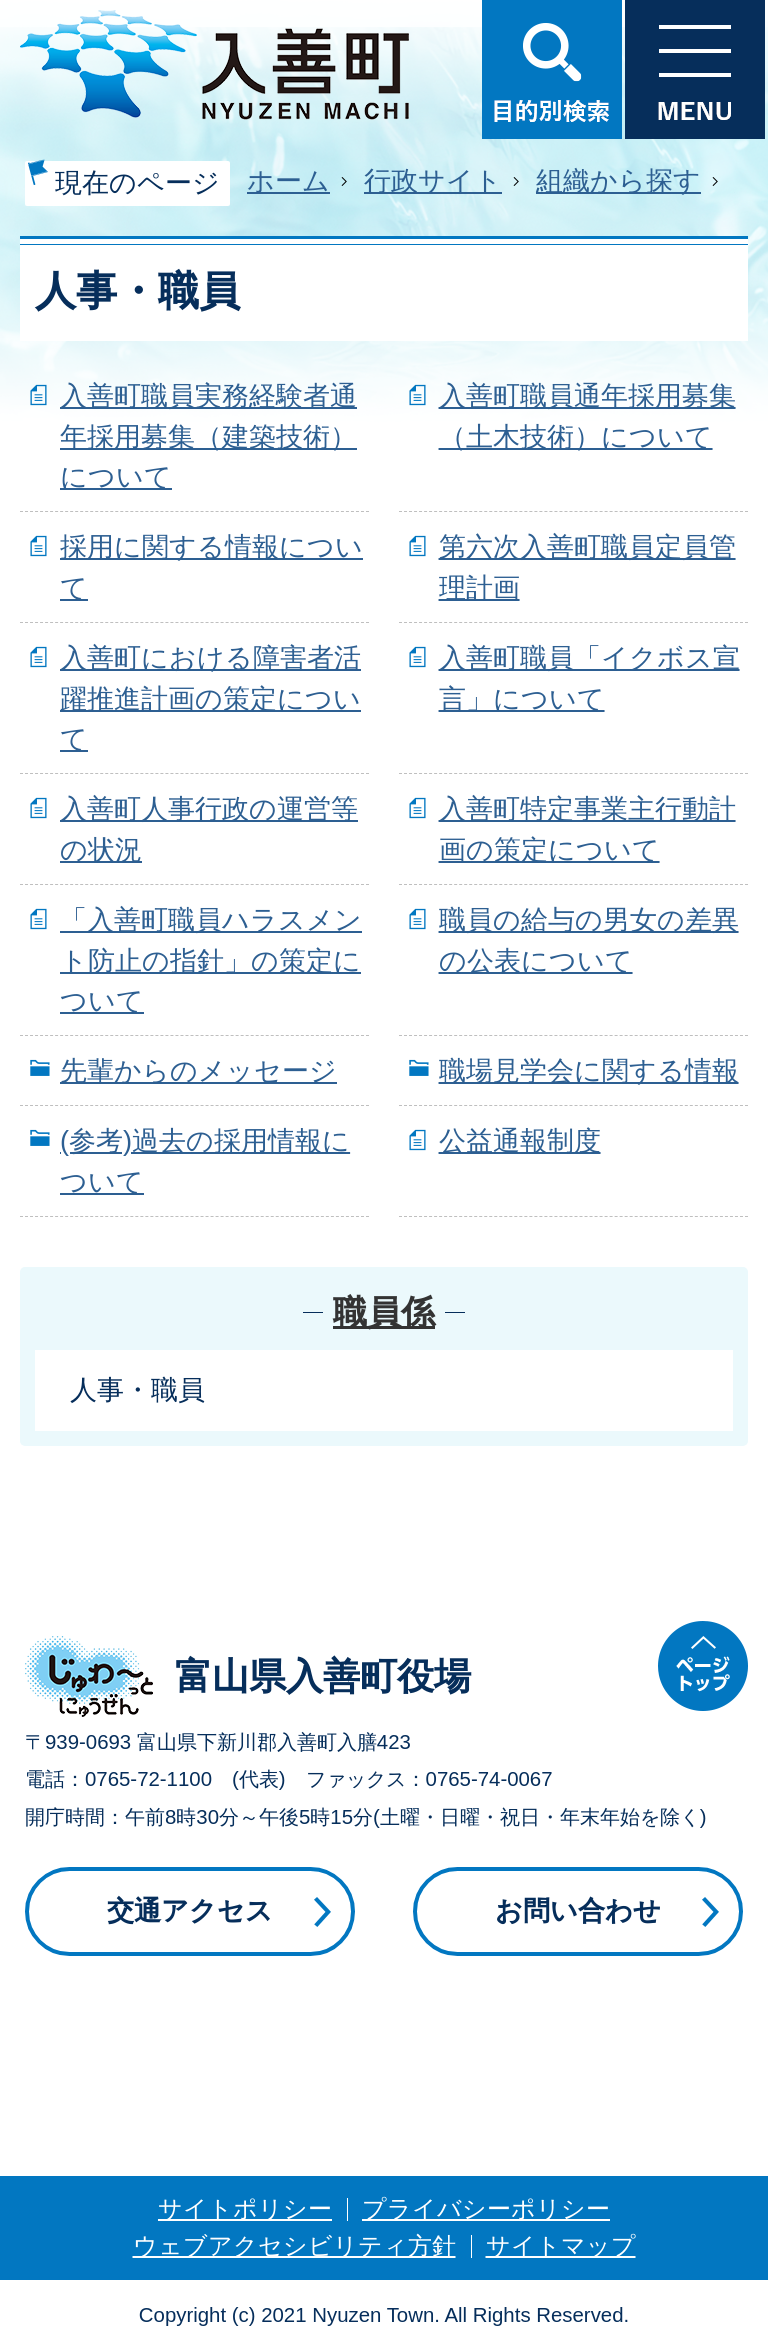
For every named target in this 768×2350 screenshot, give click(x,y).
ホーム (288, 180)
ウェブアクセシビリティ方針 (294, 2245)
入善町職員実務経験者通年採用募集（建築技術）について (208, 436)
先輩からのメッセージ (198, 1070)
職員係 (384, 1312)
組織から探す (618, 180)
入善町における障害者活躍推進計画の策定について (210, 698)
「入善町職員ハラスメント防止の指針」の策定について (211, 960)
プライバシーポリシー (486, 2208)
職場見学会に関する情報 (589, 1070)
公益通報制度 (520, 1140)
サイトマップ (561, 2245)
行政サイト (433, 180)
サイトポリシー (245, 2208)
